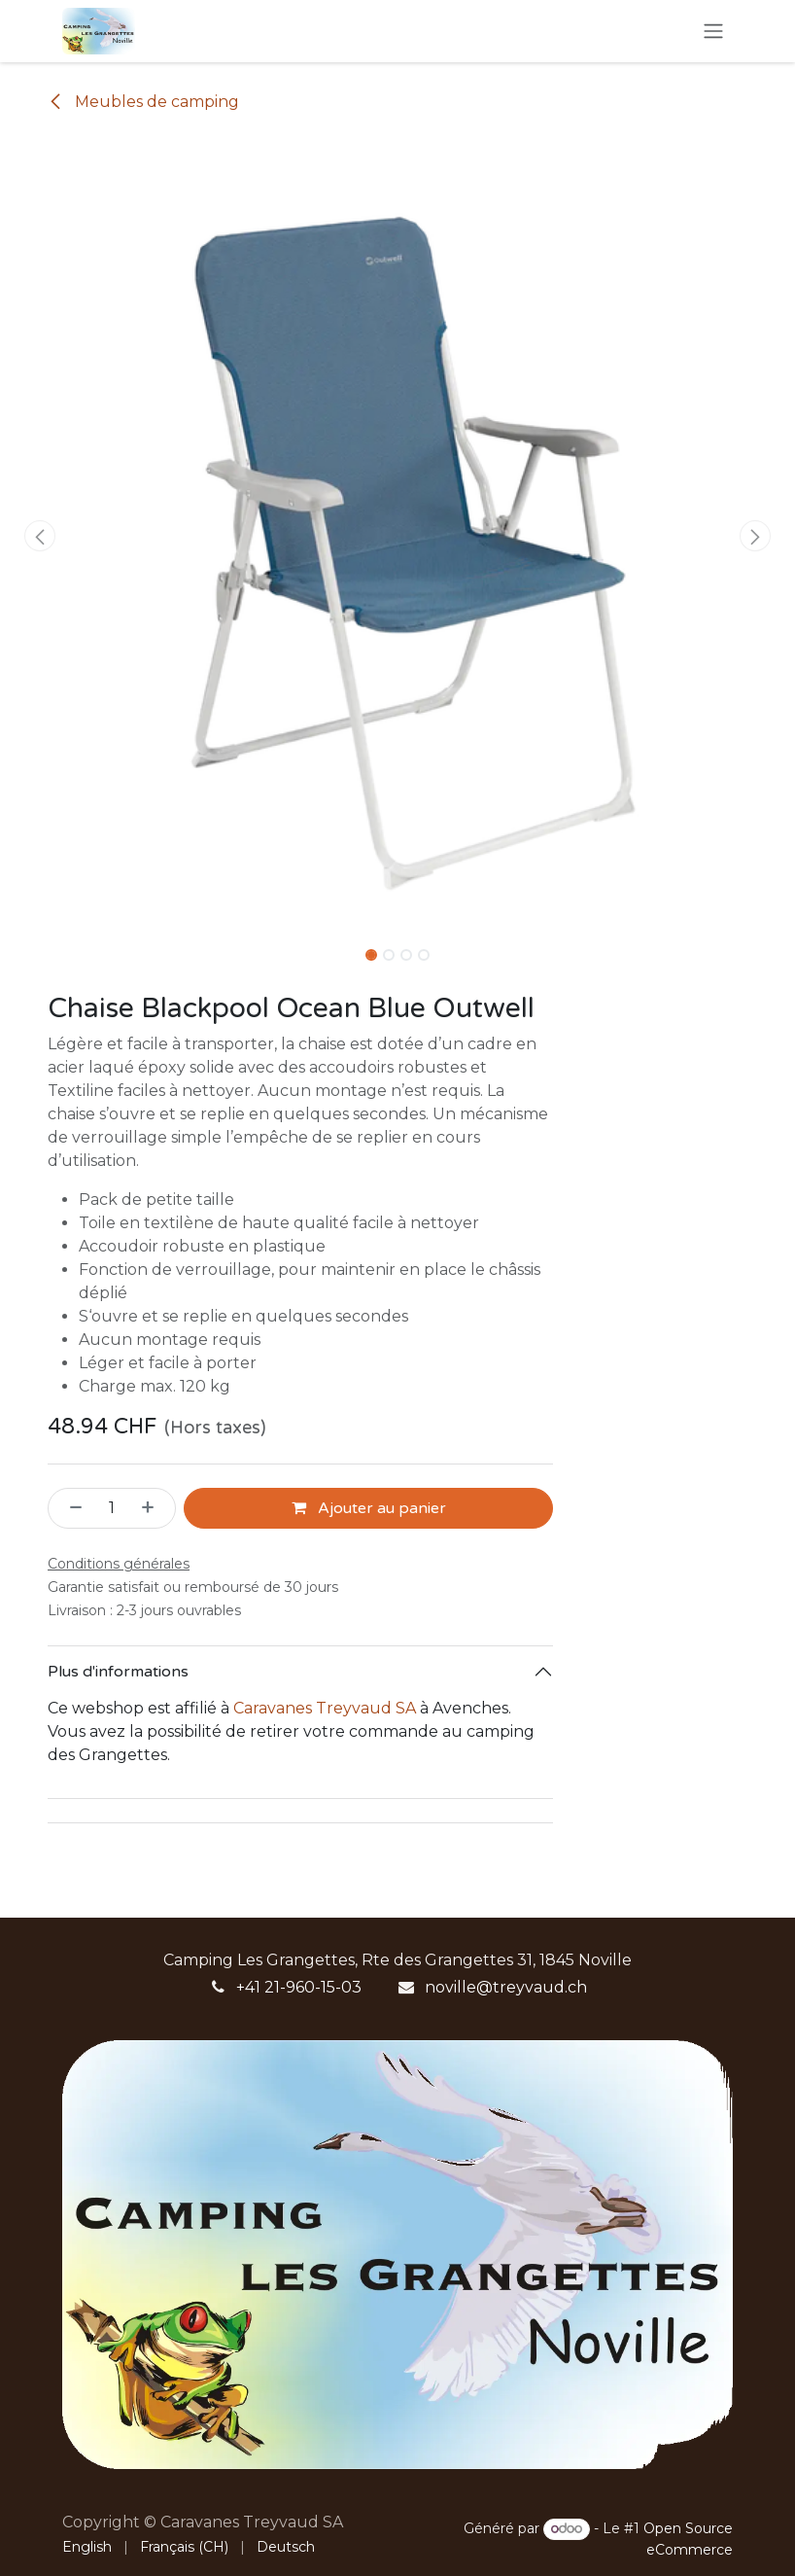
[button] (40, 535)
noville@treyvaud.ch (506, 1987)
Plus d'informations (118, 1671)
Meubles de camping (143, 101)
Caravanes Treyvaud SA (324, 1708)
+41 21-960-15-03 (299, 1987)
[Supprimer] (70, 1508)
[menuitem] (87, 2547)
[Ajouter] (153, 1508)
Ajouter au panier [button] (369, 1508)
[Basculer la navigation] (713, 32)
